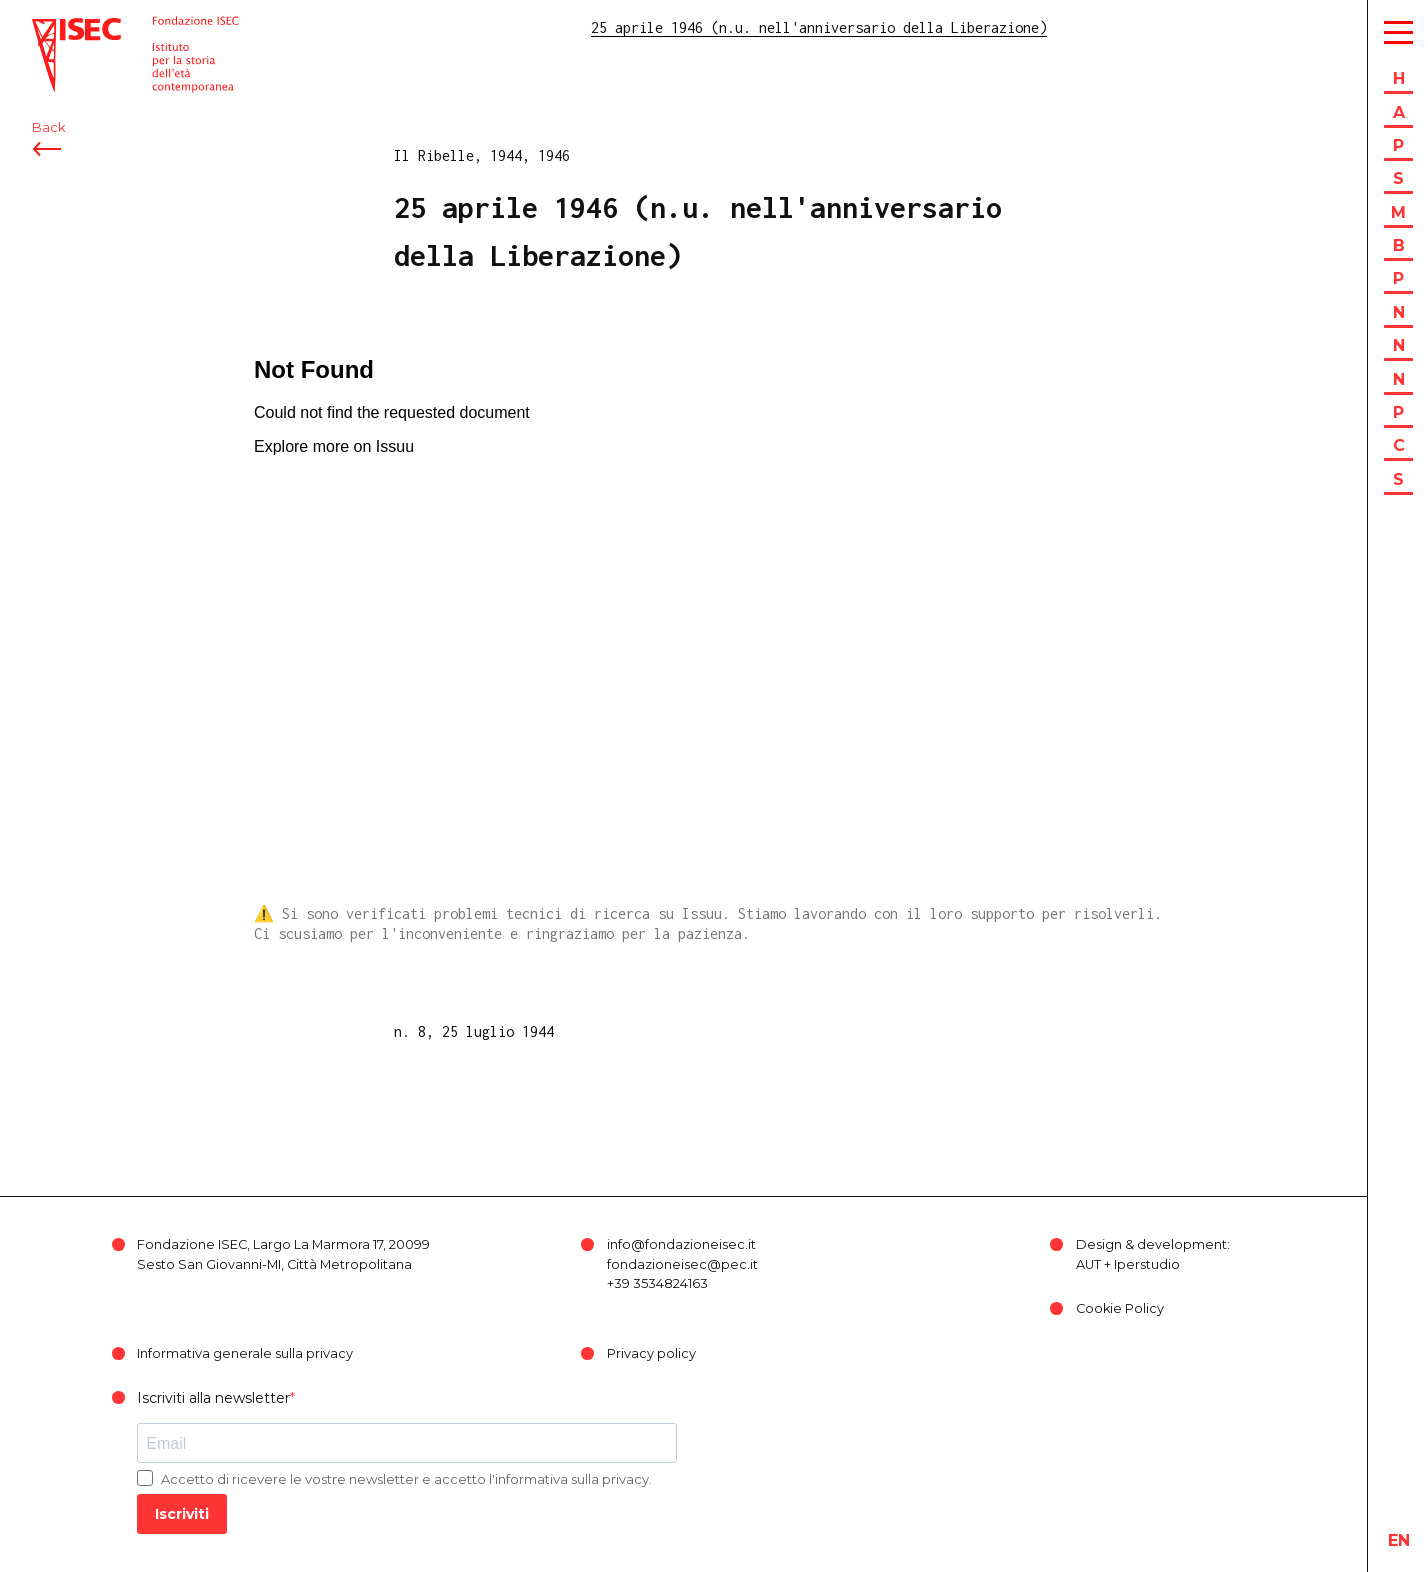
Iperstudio (1147, 1264)
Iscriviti (182, 1514)
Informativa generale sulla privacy (245, 1353)
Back (48, 127)
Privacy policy (651, 1353)
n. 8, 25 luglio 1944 (474, 1031)
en (1399, 1540)
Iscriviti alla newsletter (213, 1398)
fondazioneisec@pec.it (682, 1264)
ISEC (48, 27)
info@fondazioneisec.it (681, 1244)
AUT (1088, 1264)
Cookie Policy (1120, 1308)
